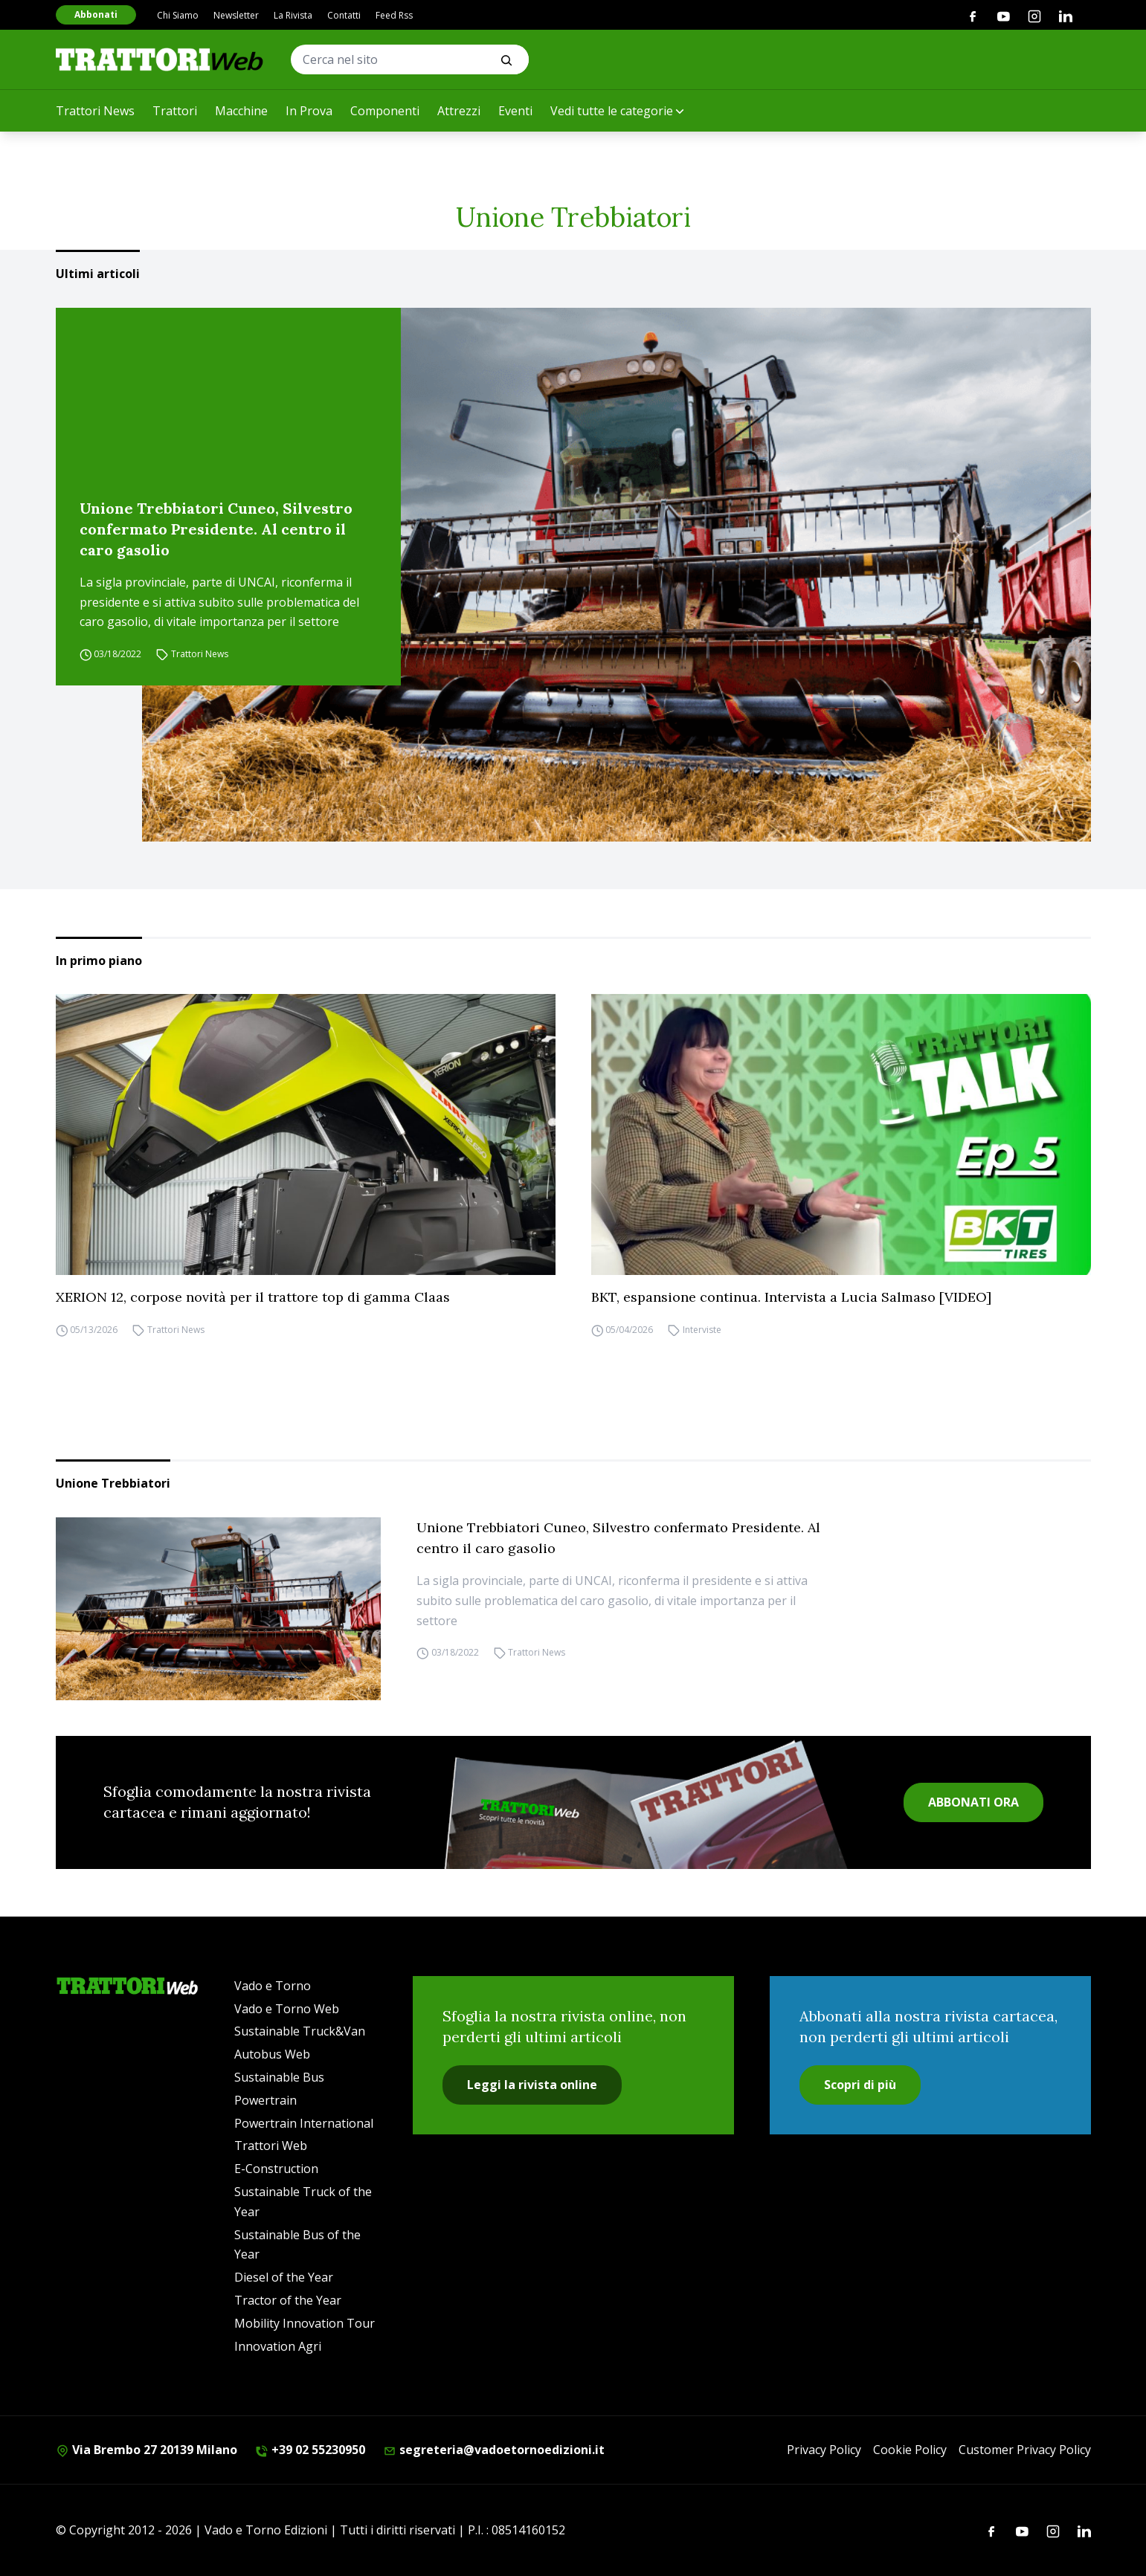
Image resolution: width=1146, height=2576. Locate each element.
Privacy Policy (824, 2449)
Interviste (702, 1329)
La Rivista (293, 15)
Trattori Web (270, 2145)
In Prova (309, 111)
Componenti (384, 111)
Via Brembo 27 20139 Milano (146, 2449)
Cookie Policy (910, 2449)
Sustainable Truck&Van (299, 2031)
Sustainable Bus (279, 2077)
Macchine (241, 111)
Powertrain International (303, 2123)
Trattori (174, 111)
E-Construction (276, 2168)
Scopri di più (860, 2084)
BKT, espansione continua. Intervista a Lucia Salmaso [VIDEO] (791, 1296)
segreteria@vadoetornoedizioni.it (494, 2449)
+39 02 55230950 (310, 2449)
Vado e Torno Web (286, 2009)
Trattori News (95, 111)
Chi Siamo (178, 15)
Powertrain (265, 2100)
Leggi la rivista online (532, 2084)
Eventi (515, 111)
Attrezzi (458, 111)
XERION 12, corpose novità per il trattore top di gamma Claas (253, 1296)
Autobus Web (272, 2054)
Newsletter (236, 15)
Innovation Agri (277, 2346)
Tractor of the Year (287, 2300)
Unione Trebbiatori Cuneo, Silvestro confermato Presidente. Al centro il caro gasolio (216, 529)
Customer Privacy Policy (1025, 2449)
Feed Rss (394, 15)
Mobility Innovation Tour (304, 2323)
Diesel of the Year (283, 2277)
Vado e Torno (272, 1986)
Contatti (344, 15)
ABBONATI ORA (973, 1802)
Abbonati (96, 14)
